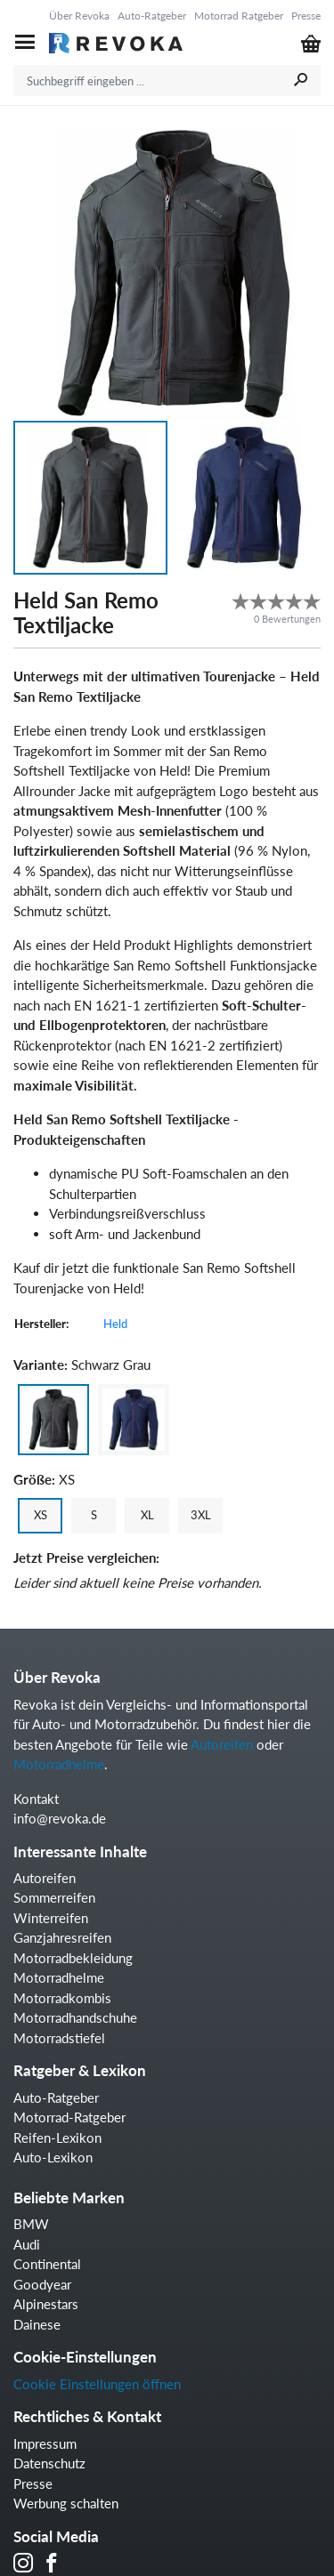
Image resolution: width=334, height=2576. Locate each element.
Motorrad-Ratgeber (69, 2117)
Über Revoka (79, 15)
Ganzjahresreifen (62, 1937)
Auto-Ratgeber (152, 15)
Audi (26, 2244)
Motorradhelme (58, 1764)
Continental (47, 2264)
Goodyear (42, 2284)
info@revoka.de (59, 1818)
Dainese (37, 2324)
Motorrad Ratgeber (238, 15)
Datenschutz (49, 2463)
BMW (31, 2224)
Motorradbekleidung (73, 1958)
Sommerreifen (54, 1897)
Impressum (45, 2443)
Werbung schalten (65, 2503)
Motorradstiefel (59, 2038)
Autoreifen (222, 1744)
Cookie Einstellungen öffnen (97, 2384)
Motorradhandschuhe (75, 2017)
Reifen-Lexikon (57, 2137)
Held (115, 1323)
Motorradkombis (62, 1998)
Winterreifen (50, 1918)
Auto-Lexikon (53, 2157)
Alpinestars (45, 2304)
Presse (306, 15)
